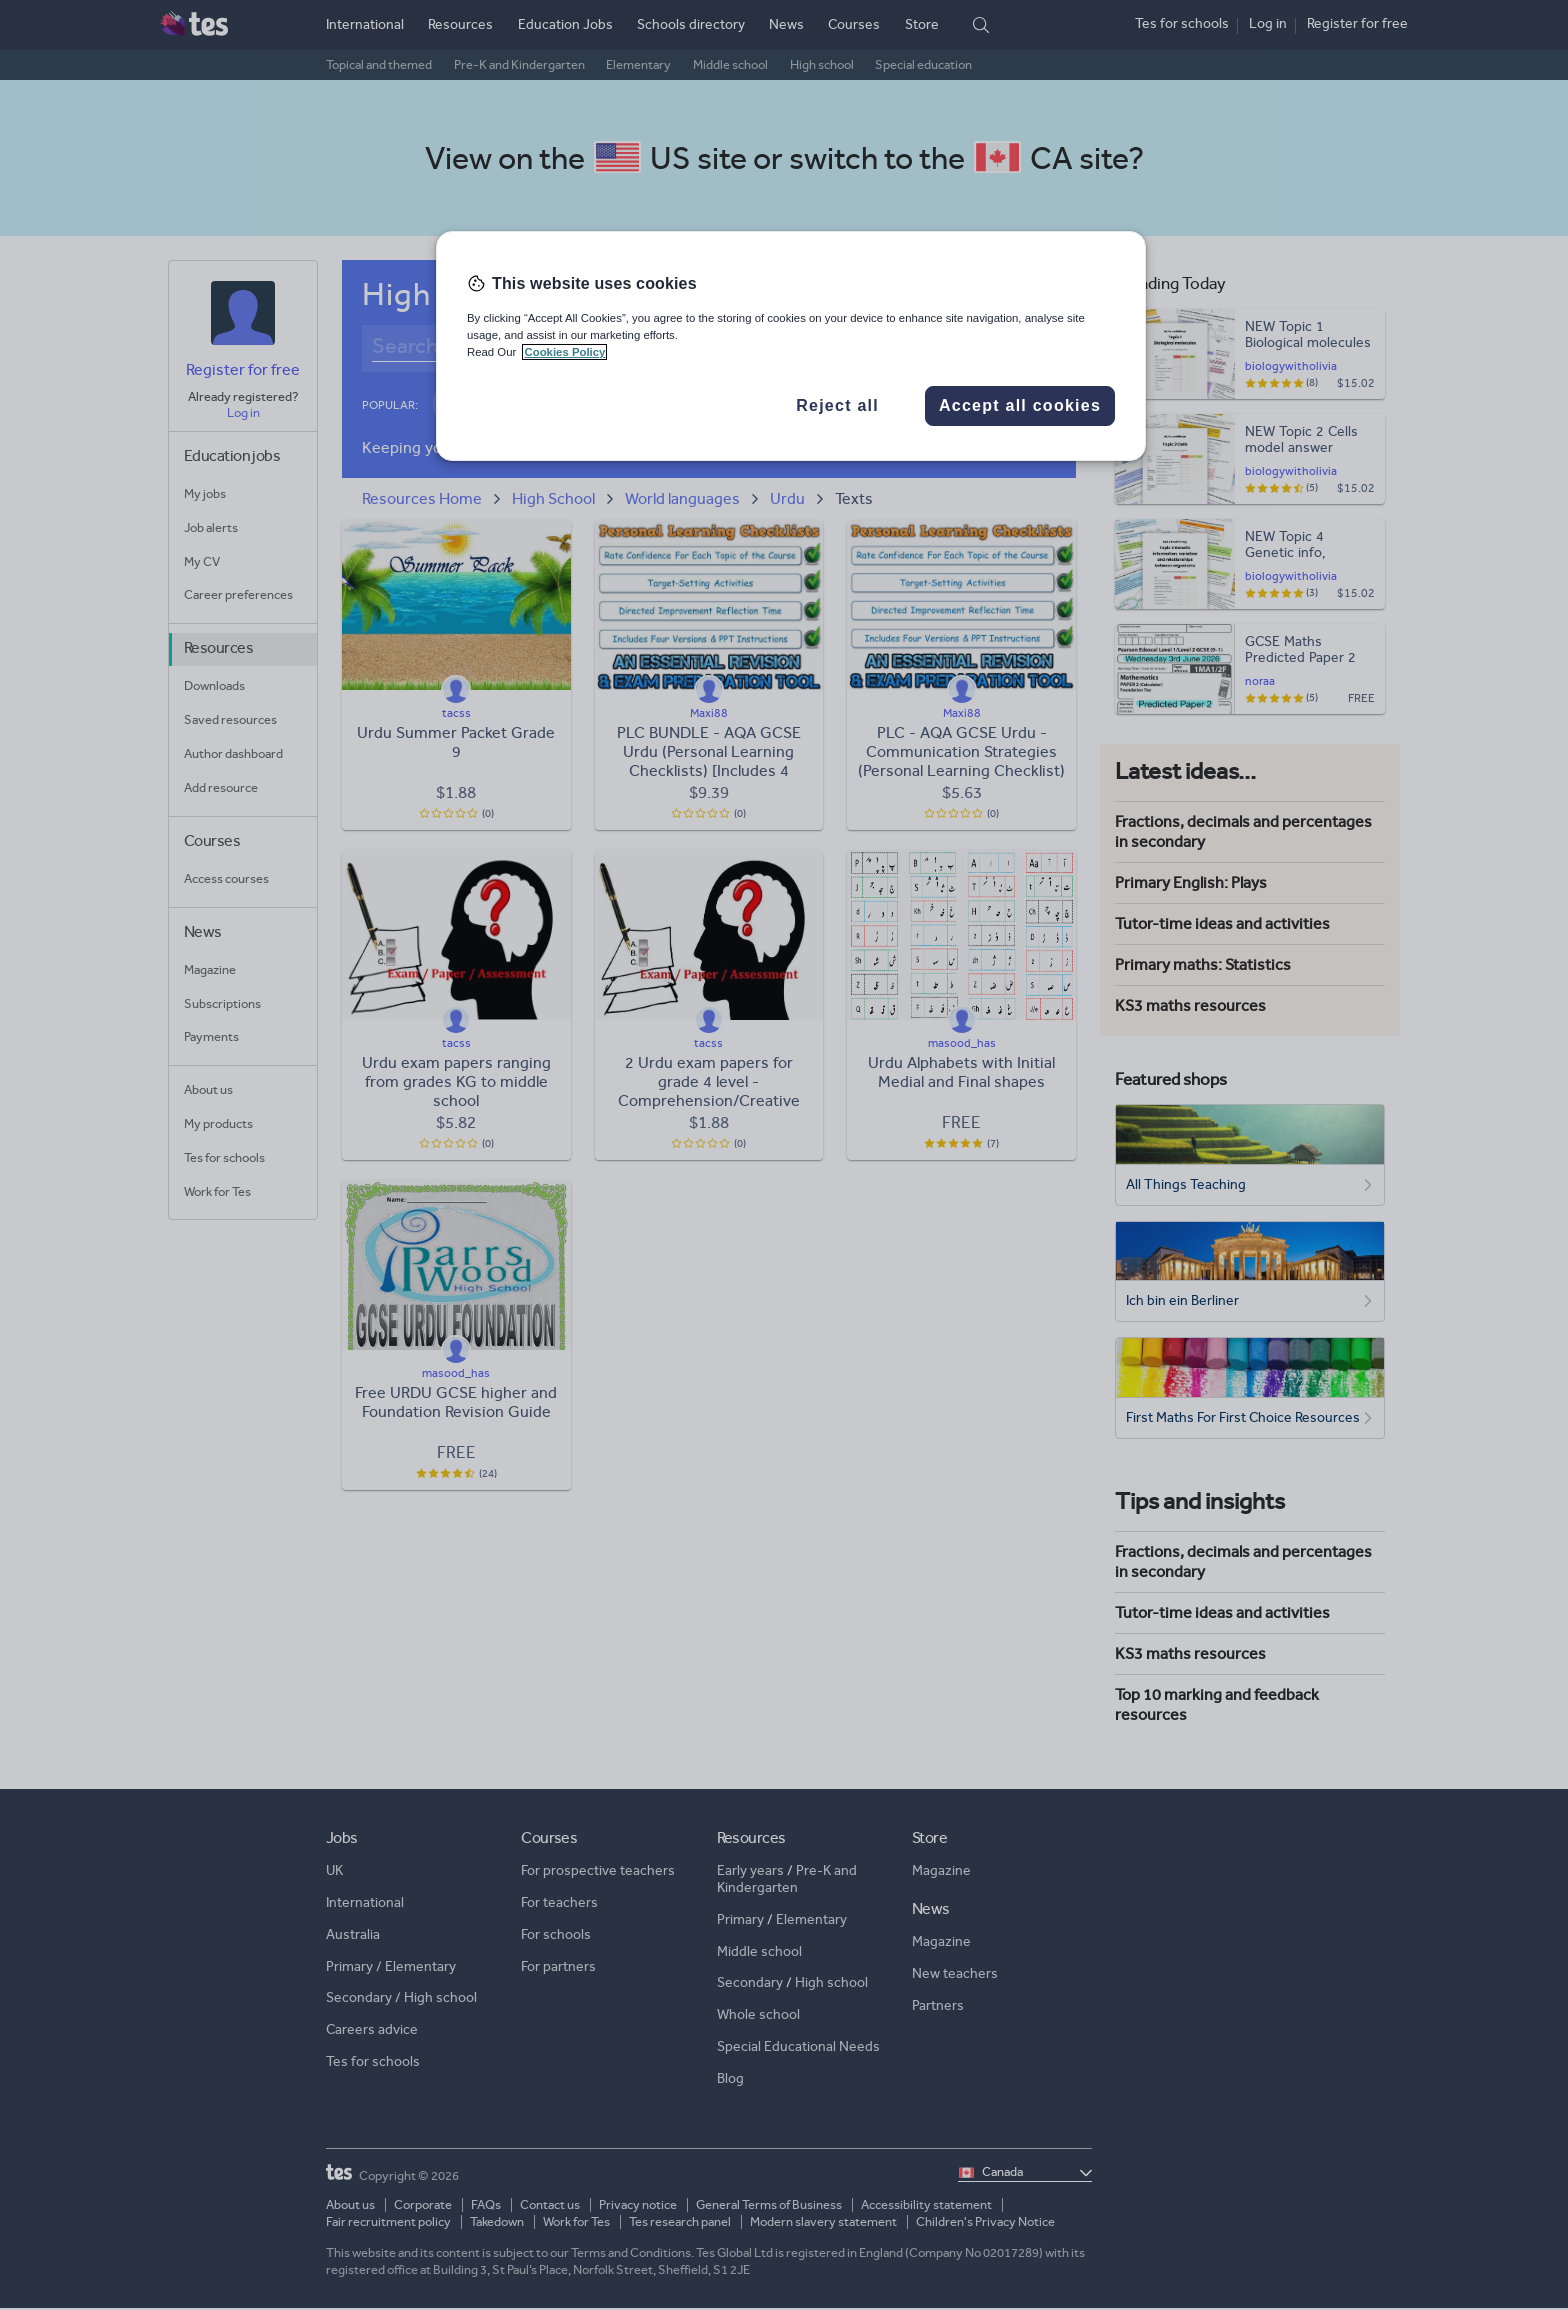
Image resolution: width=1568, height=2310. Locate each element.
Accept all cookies (1020, 405)
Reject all (837, 405)
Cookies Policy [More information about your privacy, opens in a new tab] (564, 352)
